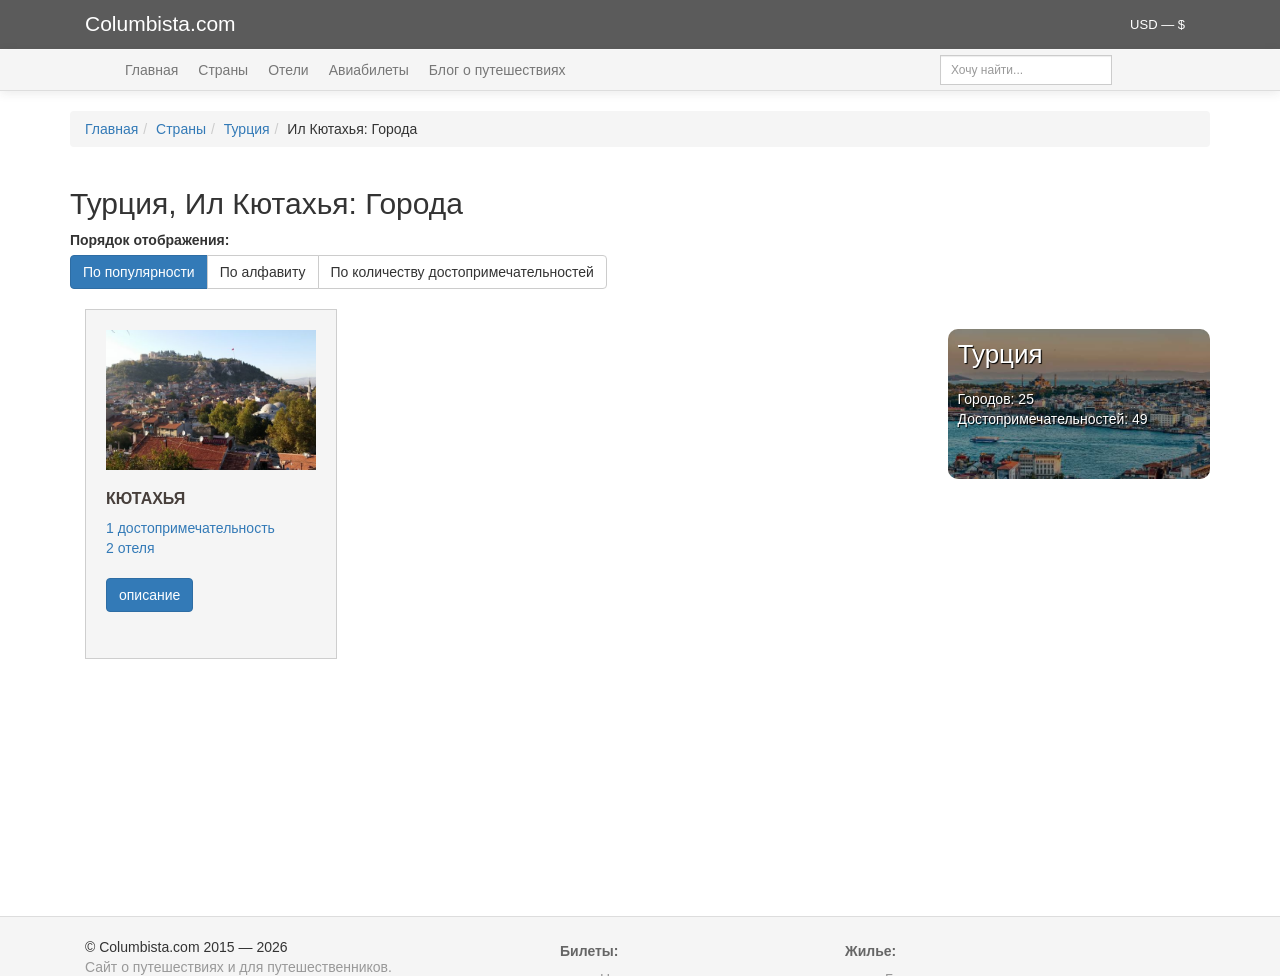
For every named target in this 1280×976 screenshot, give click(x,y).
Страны (223, 70)
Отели (288, 70)
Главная (151, 70)
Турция (247, 129)
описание (149, 595)
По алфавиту (263, 272)
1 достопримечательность (190, 528)
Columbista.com (160, 23)
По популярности (139, 272)
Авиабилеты (369, 70)
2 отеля (130, 548)
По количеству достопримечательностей (462, 272)
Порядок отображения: (149, 240)
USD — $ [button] (1157, 24)
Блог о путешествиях (497, 70)
